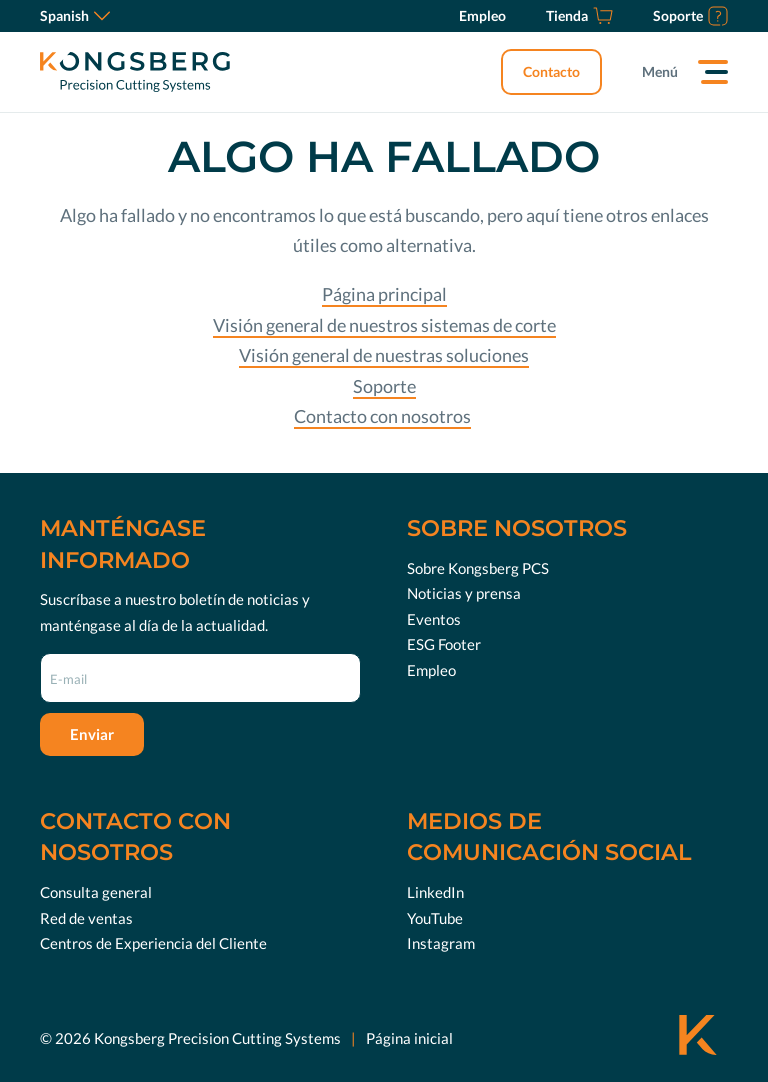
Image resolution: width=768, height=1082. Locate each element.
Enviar (92, 734)
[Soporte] (690, 16)
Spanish (75, 15)
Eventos (434, 619)
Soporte (384, 386)
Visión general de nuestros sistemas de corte (384, 325)
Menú (660, 71)
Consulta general (96, 892)
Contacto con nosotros (382, 416)
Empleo (431, 670)
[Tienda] (579, 16)
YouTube (435, 918)
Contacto (551, 71)
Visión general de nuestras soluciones (384, 355)
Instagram (441, 943)
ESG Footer (444, 644)
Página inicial (409, 1038)
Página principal (384, 294)
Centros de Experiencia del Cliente (153, 943)
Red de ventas (86, 918)
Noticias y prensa (464, 593)
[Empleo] (482, 16)
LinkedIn (435, 892)
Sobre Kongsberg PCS (478, 568)
